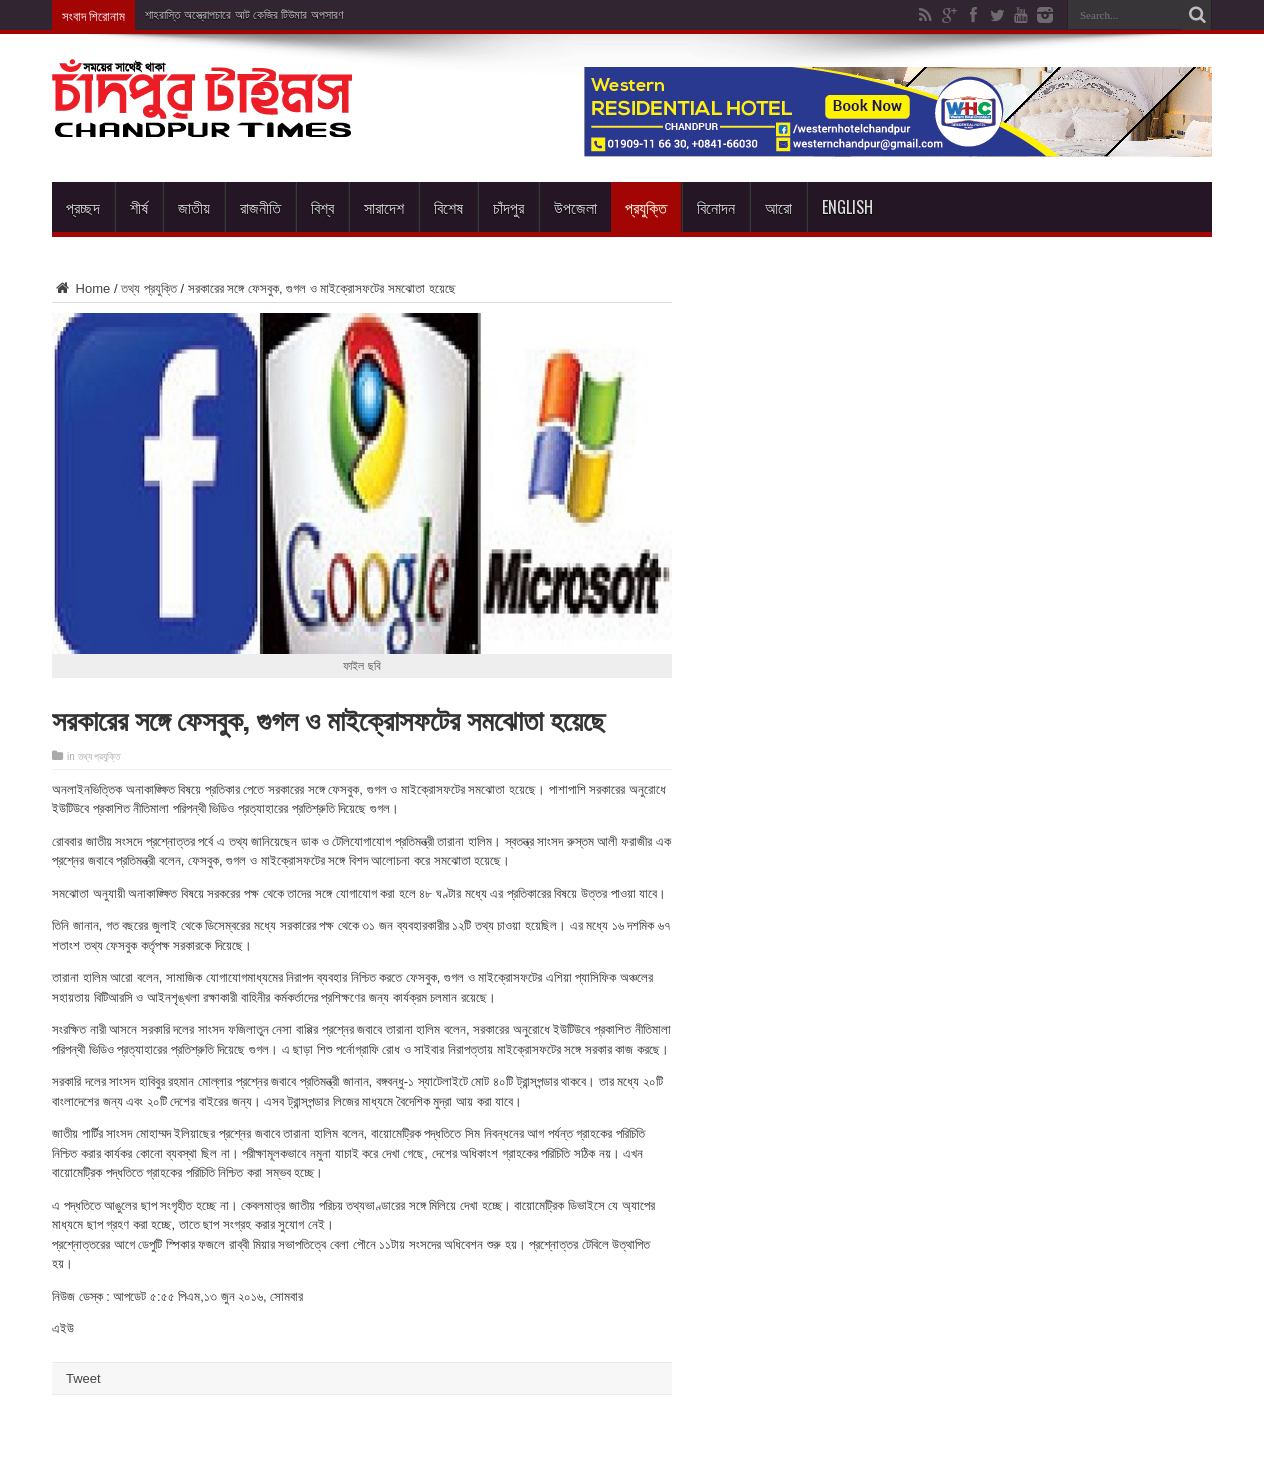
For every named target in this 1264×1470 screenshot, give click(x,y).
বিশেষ (448, 207)
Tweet (83, 1378)
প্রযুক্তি (646, 207)
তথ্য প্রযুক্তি (149, 288)
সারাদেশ (384, 207)
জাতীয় (194, 207)
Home (81, 288)
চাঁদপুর (508, 207)
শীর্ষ (139, 207)
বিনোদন (716, 207)
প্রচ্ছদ (83, 207)
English (847, 207)
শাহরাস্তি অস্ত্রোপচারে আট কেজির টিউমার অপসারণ (244, 15)
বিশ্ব (322, 207)
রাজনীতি (260, 207)
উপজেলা (575, 207)
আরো (778, 207)
